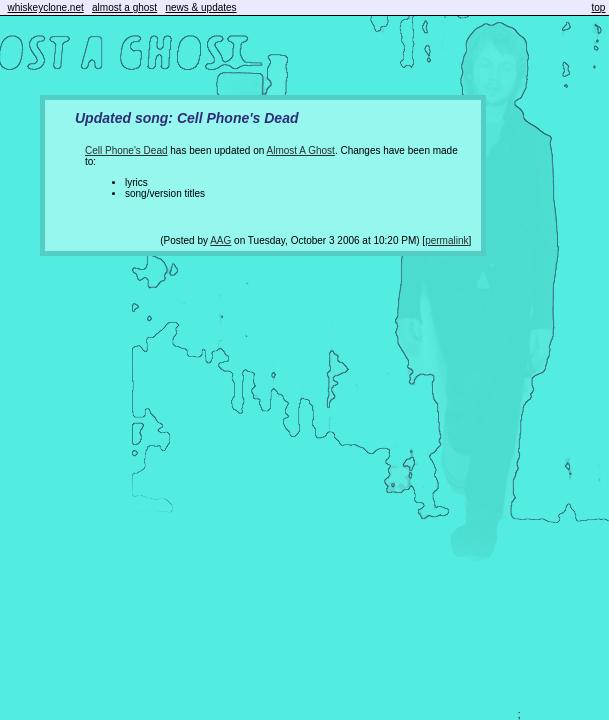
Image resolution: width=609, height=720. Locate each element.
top (599, 7)
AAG (220, 240)
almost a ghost (124, 7)
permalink (446, 240)
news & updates (200, 7)
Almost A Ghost (301, 150)
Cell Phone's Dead (126, 150)
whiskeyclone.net (46, 7)
